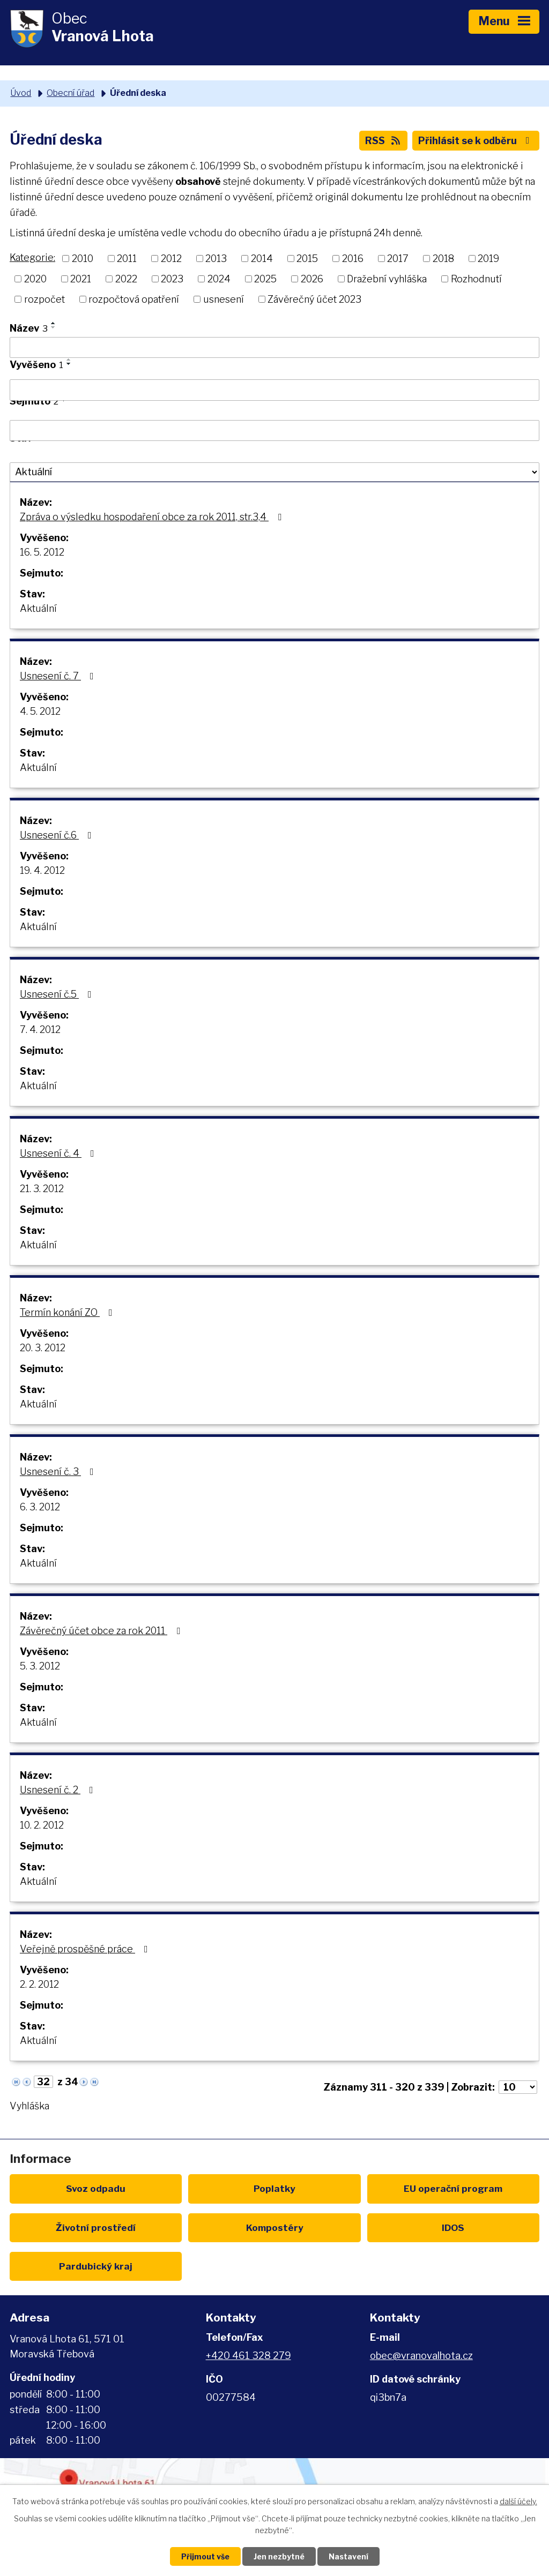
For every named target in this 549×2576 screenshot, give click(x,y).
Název (29, 328)
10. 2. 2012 (42, 1825)
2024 (219, 278)
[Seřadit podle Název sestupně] (54, 327)
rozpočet (44, 299)
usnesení (223, 299)
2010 (82, 258)
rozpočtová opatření (133, 299)
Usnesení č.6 (58, 835)
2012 (171, 258)
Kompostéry (274, 2227)
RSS (383, 140)
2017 (398, 258)
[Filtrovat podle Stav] (274, 472)
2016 (352, 258)
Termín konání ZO (68, 1312)
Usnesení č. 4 (59, 1153)
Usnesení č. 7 (59, 676)
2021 (80, 278)
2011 (127, 258)
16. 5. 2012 (42, 552)
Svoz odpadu (95, 2188)
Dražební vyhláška (387, 278)
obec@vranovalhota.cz (421, 2355)
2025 (265, 278)
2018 (443, 258)
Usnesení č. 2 (59, 1789)
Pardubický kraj (95, 2266)
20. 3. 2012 (42, 1347)
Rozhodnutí (476, 278)
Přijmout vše (205, 2556)
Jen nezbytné (279, 2556)
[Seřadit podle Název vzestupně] (54, 323)
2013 (216, 258)
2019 (488, 258)
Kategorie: (32, 257)
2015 (307, 258)
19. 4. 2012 (42, 870)
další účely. (518, 2501)
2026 (312, 278)
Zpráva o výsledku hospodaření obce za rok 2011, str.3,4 (153, 516)
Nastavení (348, 2556)
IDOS (453, 2227)
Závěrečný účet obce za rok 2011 (102, 1630)
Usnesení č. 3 (59, 1471)
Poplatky (274, 2188)
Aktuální (38, 608)
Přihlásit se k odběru (476, 140)
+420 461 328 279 (248, 2355)
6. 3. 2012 (40, 1506)
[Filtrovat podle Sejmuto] (274, 430)
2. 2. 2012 (39, 1984)
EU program (453, 2188)
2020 (35, 278)
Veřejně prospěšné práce (86, 1949)
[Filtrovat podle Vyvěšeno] (274, 390)
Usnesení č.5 (58, 994)
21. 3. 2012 (42, 1188)
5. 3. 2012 (40, 1666)
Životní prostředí (96, 2227)
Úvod (20, 92)
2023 (172, 278)
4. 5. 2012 (40, 711)
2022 (126, 278)
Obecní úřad (70, 92)
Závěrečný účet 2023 (314, 299)
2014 (262, 258)
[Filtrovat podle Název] (274, 347)
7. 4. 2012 (40, 1029)
